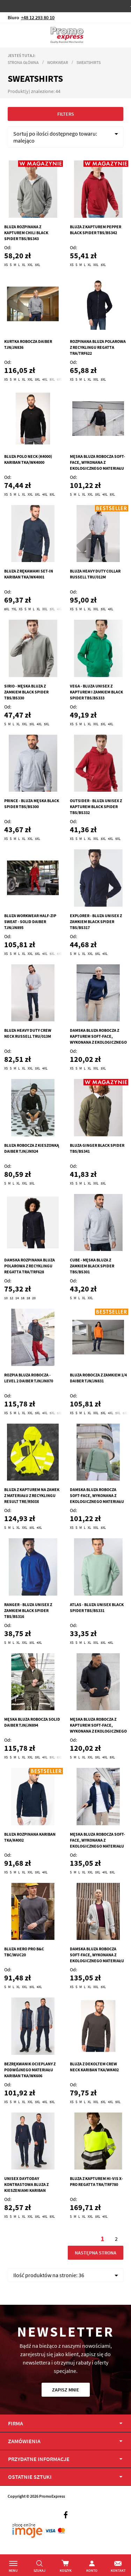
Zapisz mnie (65, 2390)
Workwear (57, 62)
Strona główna (23, 62)
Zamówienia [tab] (24, 2441)
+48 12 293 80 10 (37, 17)
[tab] (65, 2477)
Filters (65, 114)
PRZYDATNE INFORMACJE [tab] (39, 2458)
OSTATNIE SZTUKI (30, 2476)
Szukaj (39, 2570)
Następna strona (95, 2252)
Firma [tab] (15, 2423)
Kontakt (118, 2570)
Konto (91, 2570)
